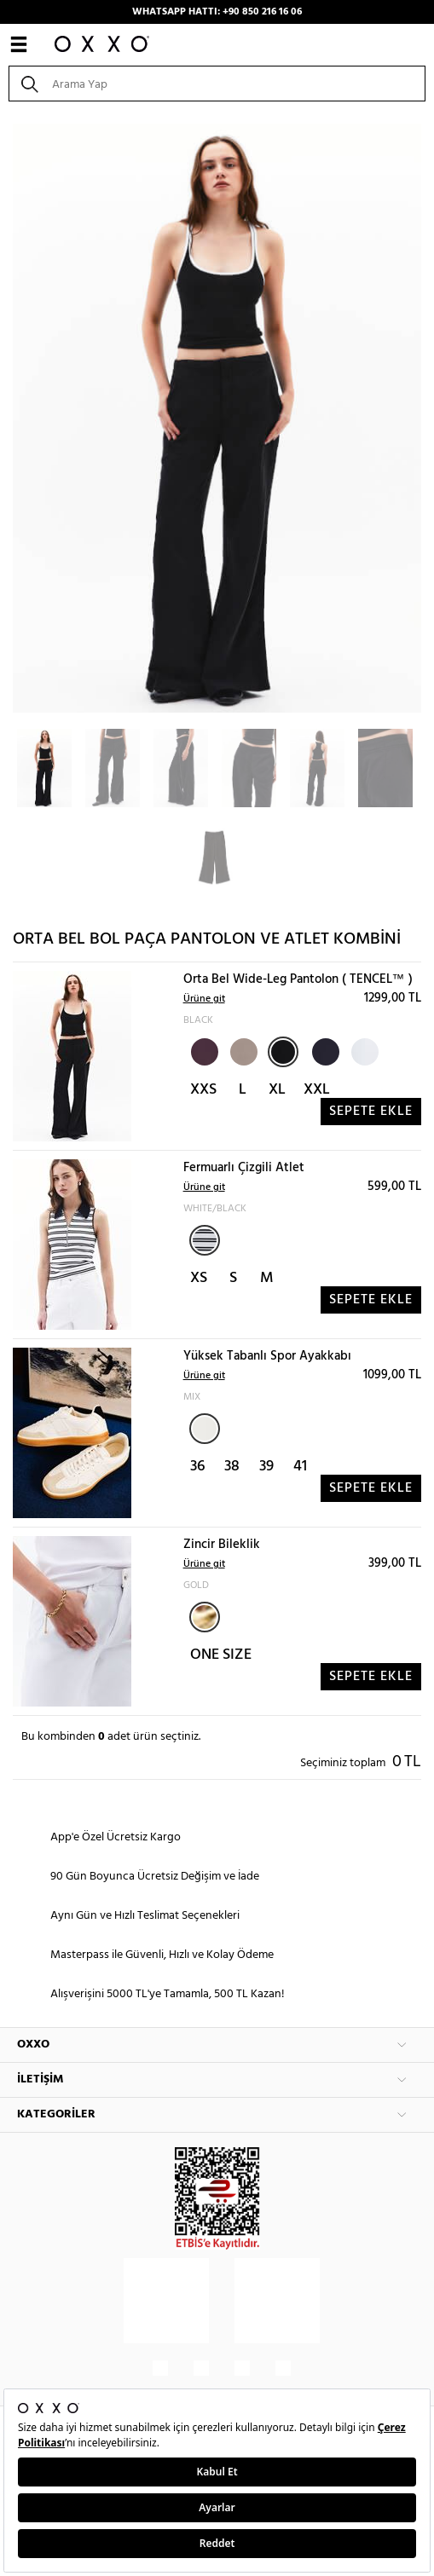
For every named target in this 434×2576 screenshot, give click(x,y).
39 (266, 1466)
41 (300, 1466)
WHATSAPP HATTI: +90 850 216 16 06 (217, 11)
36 (197, 1466)
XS (198, 1278)
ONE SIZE (221, 1655)
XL (277, 1089)
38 (232, 1466)
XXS (203, 1089)
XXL (317, 1089)
